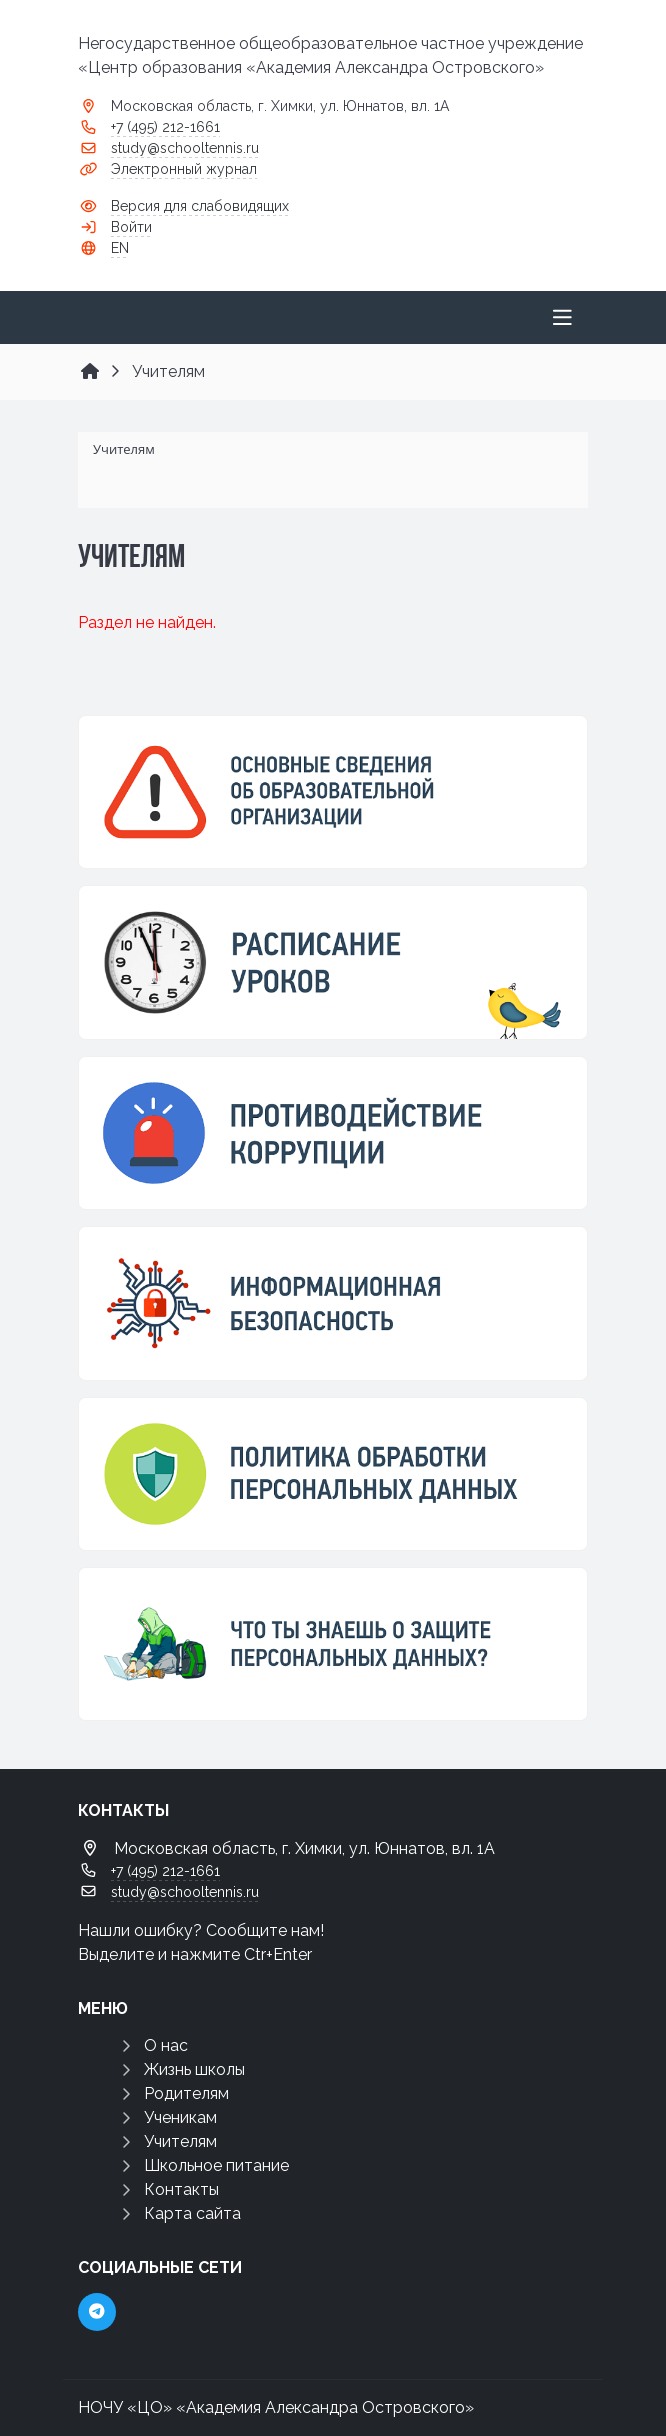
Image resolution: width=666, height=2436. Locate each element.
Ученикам (180, 2117)
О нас (166, 2045)
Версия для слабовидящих (200, 206)
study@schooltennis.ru (185, 148)
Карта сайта (192, 2213)
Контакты (181, 2189)
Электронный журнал (184, 169)
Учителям (180, 2141)
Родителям (186, 2093)
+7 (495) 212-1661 (165, 127)
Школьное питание (216, 2165)
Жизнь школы (194, 2069)
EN (120, 248)
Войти (131, 227)
